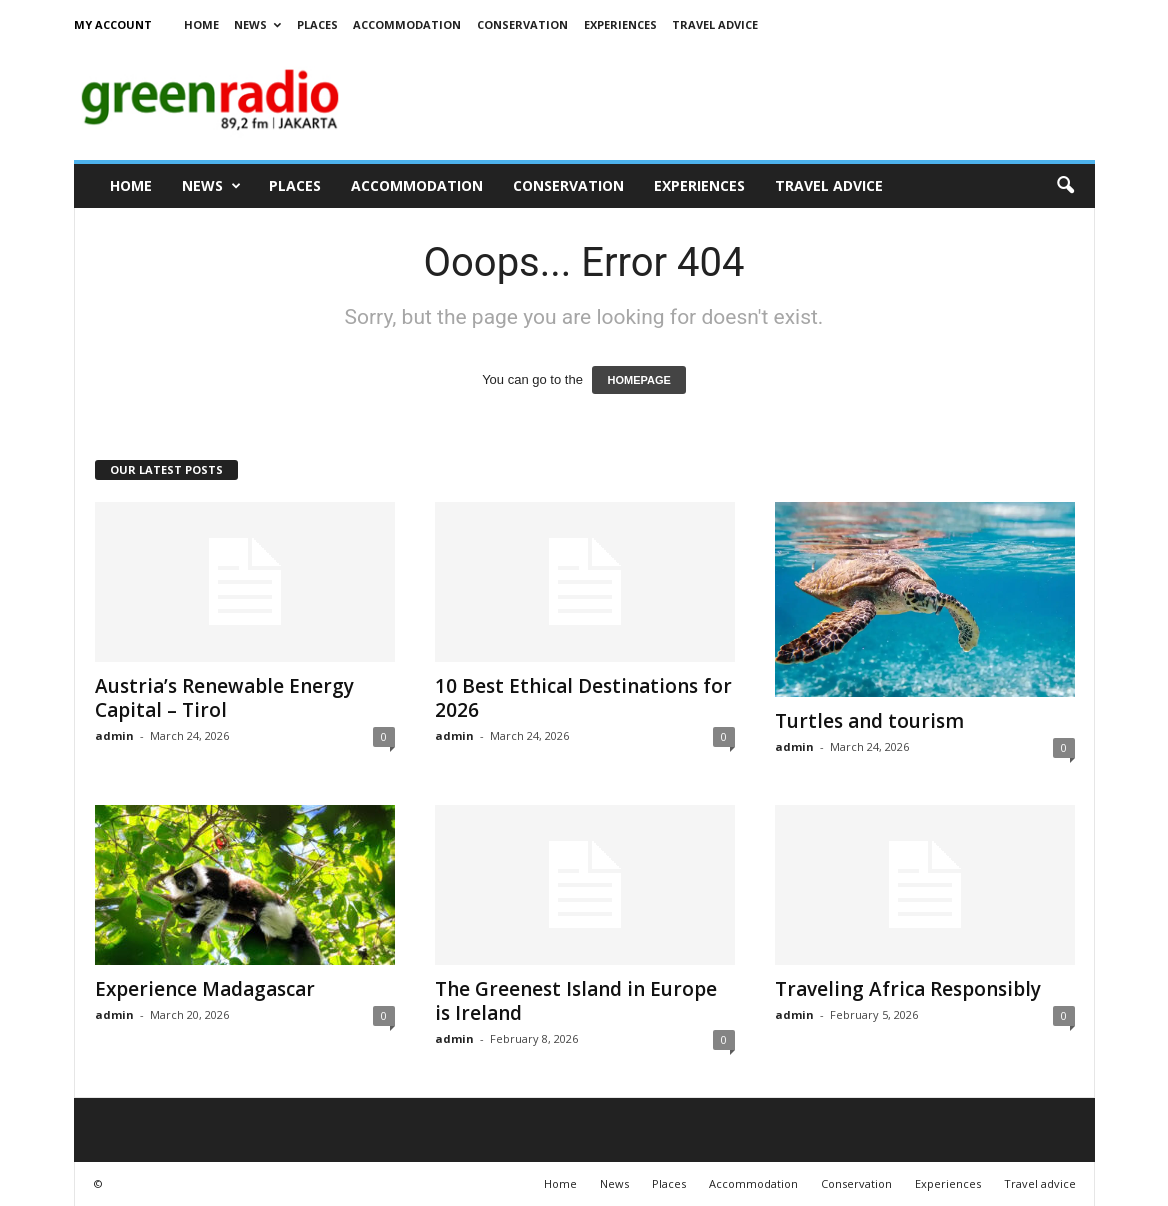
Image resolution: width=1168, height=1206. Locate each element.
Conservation (522, 24)
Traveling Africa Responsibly (908, 989)
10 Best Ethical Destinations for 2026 (583, 698)
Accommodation (407, 24)
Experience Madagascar (205, 989)
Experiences (620, 24)
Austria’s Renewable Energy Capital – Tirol (224, 698)
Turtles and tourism (869, 721)
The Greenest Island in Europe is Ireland (576, 1001)
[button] (1065, 186)
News (257, 24)
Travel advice (715, 24)
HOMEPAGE (638, 380)
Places (317, 24)
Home (201, 24)
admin (114, 735)
